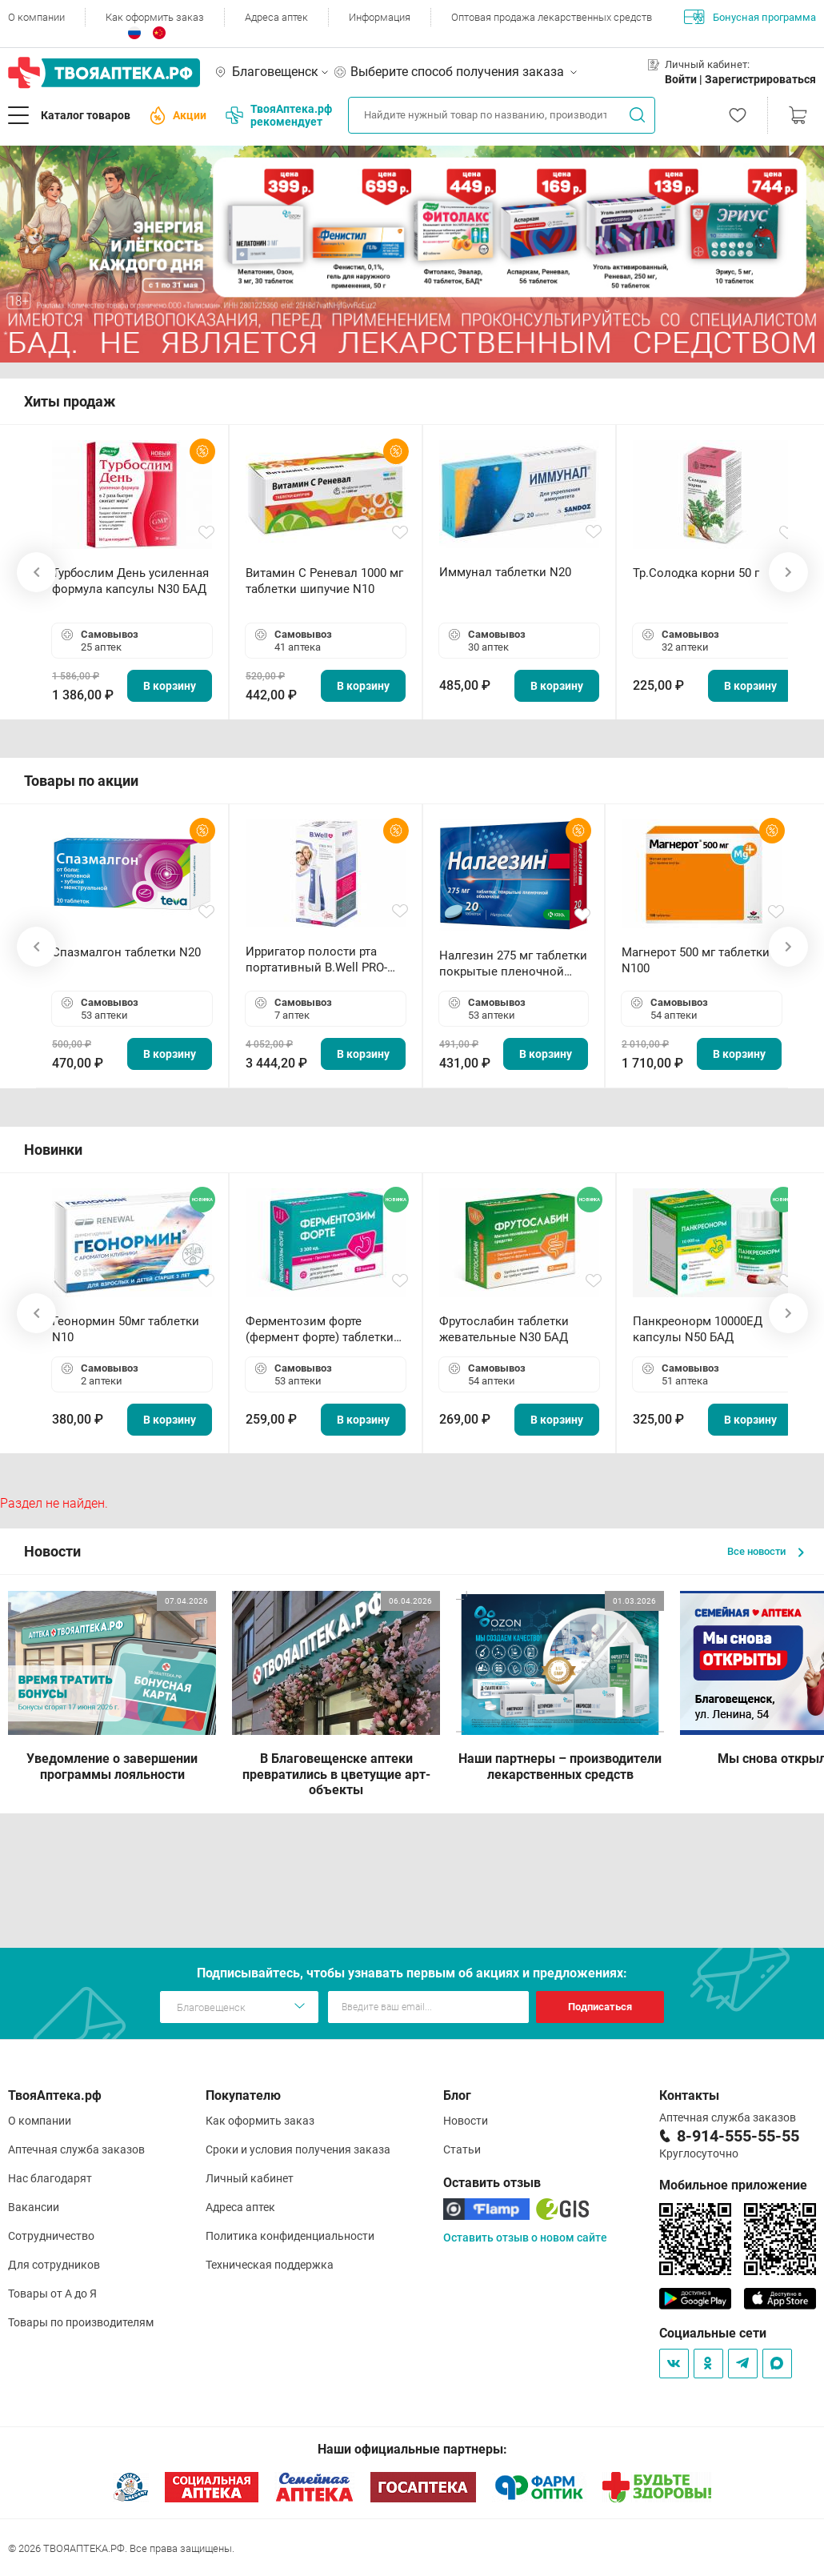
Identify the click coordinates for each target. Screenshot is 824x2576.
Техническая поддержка (270, 2264)
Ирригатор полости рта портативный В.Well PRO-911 (316, 960)
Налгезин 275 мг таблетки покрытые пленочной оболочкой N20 (513, 964)
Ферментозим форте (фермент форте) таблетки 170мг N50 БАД (320, 1329)
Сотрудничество (51, 2235)
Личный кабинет (250, 2178)
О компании (36, 17)
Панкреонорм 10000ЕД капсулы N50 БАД (697, 1329)
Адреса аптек (276, 17)
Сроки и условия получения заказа (298, 2149)
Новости (465, 2120)
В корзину (169, 685)
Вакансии (33, 2207)
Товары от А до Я (52, 2293)
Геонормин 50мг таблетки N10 (125, 1329)
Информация (379, 17)
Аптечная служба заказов (76, 2149)
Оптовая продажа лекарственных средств (551, 17)
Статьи (462, 2149)
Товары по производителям (81, 2322)
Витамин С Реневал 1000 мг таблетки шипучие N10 (324, 581)
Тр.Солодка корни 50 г (696, 573)
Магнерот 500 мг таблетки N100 (696, 960)
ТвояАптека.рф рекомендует (279, 115)
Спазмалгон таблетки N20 (126, 952)
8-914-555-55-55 (738, 2135)
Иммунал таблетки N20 (505, 572)
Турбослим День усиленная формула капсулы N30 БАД (130, 581)
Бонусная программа (750, 17)
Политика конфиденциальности (290, 2235)
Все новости (765, 1551)
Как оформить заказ (155, 17)
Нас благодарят (50, 2178)
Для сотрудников (54, 2264)
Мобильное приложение (733, 2185)
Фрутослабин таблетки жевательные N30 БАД (504, 1329)
